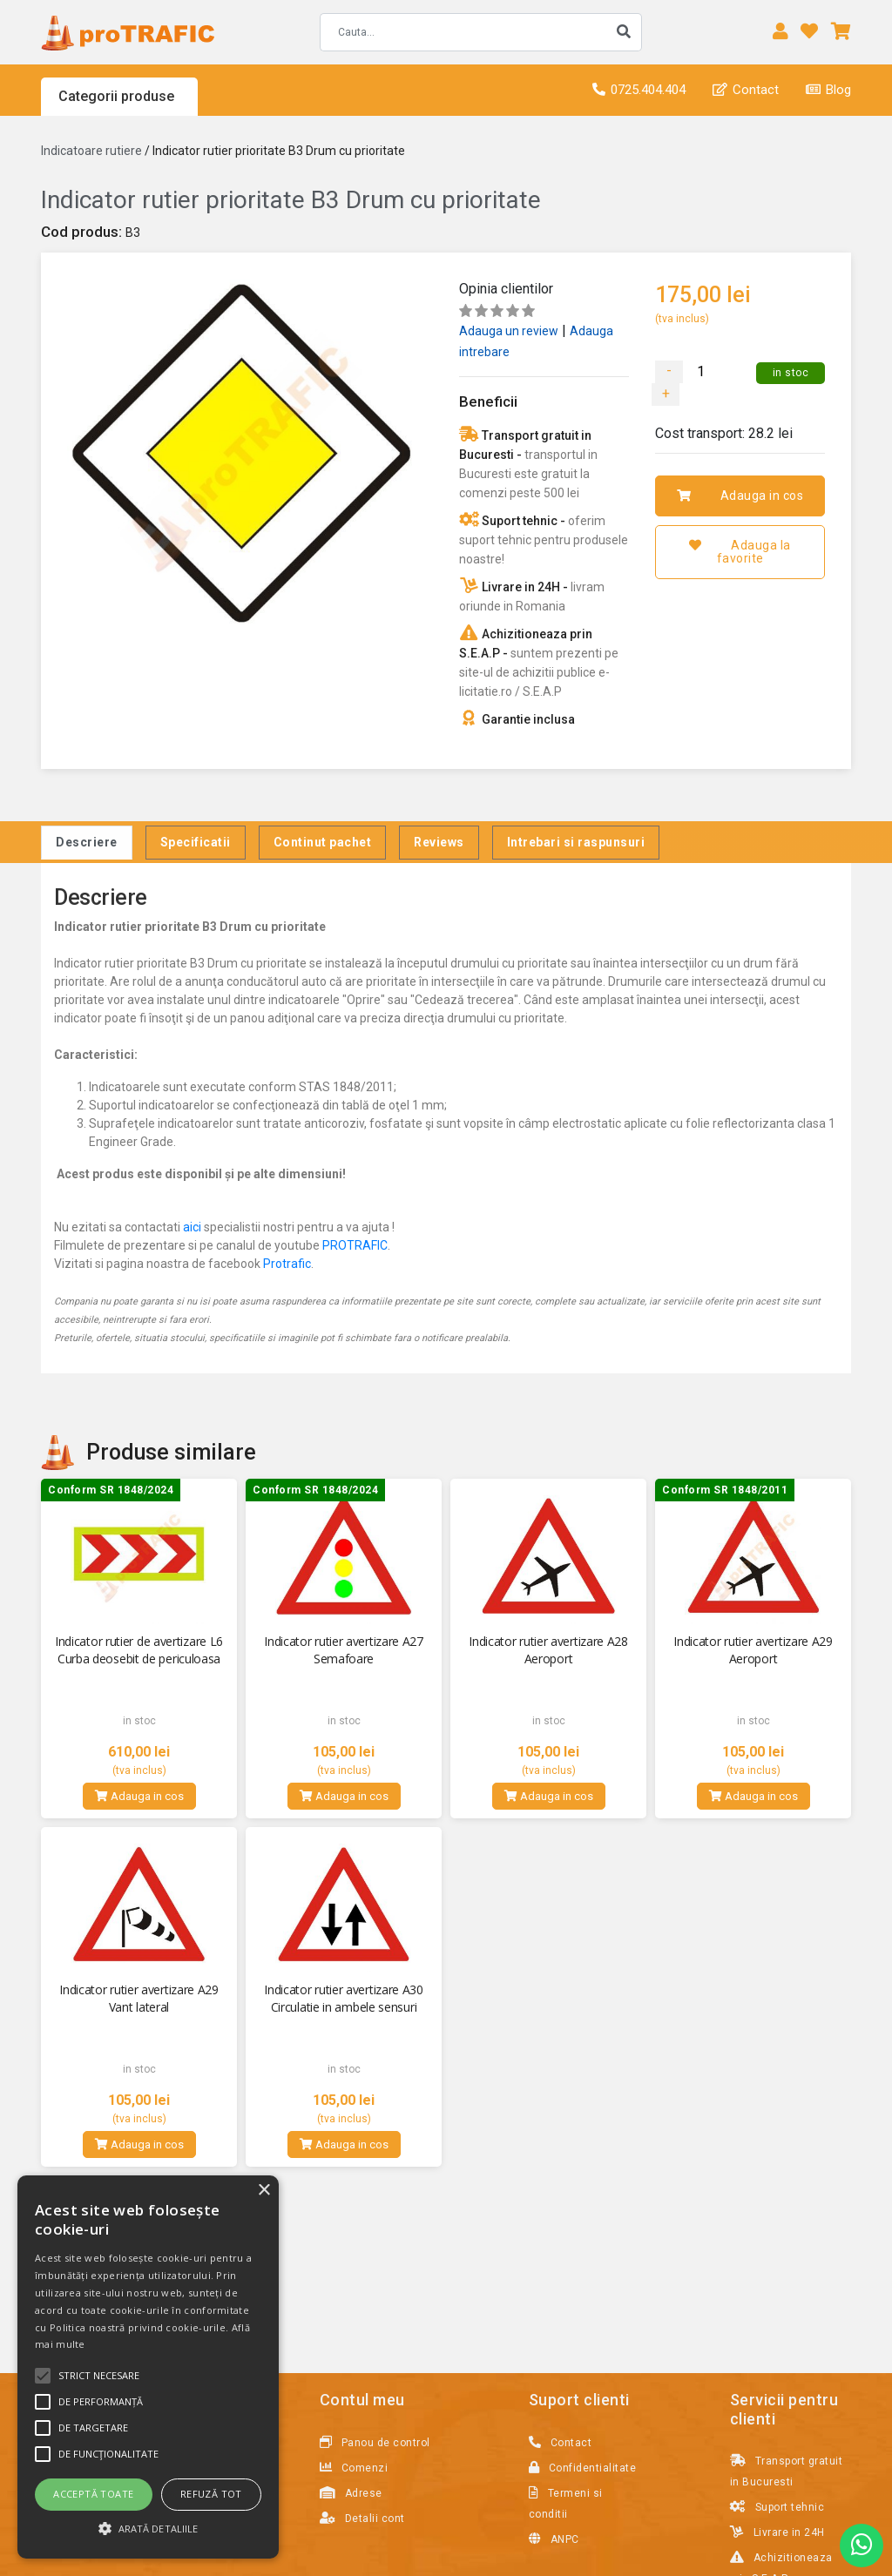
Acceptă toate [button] (93, 2493)
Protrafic (287, 1264)
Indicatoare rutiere (91, 151)
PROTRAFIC (355, 1245)
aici (192, 1227)
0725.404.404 (639, 90)
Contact (746, 90)
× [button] (263, 2190)
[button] (148, 2528)
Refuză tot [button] (211, 2493)
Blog (828, 90)
